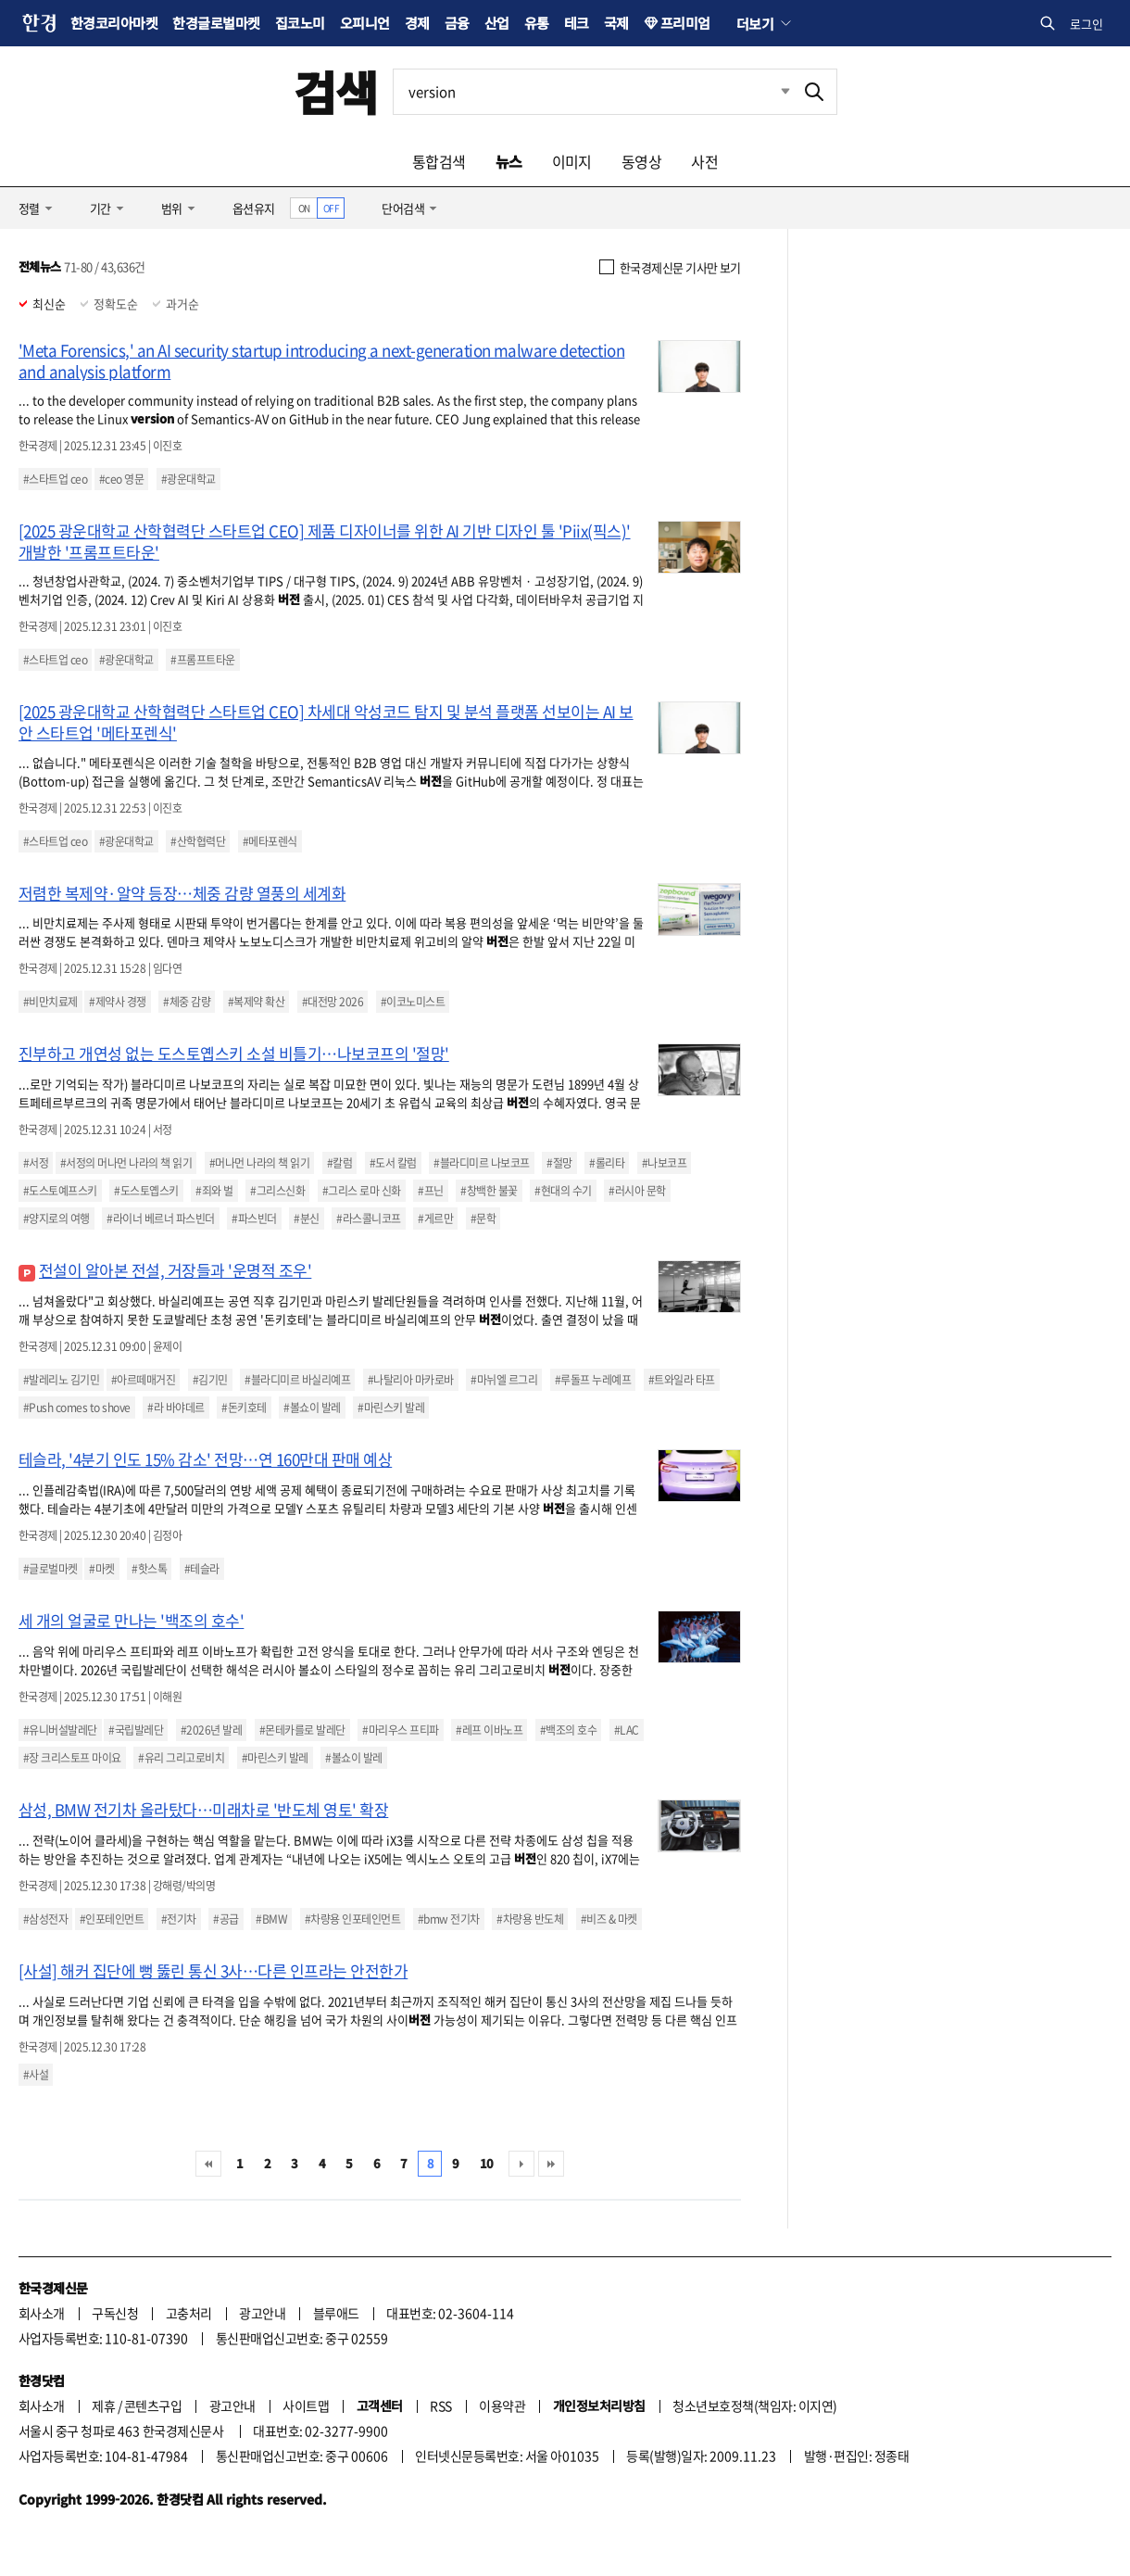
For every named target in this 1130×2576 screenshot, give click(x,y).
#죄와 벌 (213, 1190)
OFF (331, 208)
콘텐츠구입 (153, 2405)
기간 (100, 208)
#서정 (35, 1163)
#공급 (225, 1919)
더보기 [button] (754, 23)
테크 (576, 22)
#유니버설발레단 (60, 1730)
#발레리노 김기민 (61, 1379)
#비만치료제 (50, 1001)
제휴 (103, 2405)
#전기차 (178, 1919)
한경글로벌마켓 (215, 22)
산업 (496, 22)
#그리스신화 (277, 1190)
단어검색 (403, 208)
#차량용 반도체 (529, 1919)
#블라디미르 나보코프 (481, 1163)
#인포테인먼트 (112, 1919)
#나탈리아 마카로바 (411, 1379)
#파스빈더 (254, 1218)
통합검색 (439, 161)
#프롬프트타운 (202, 659)
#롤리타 (606, 1163)
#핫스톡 (149, 1568)
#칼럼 (339, 1163)
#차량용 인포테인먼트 (352, 1919)
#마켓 (101, 1568)
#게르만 (435, 1218)
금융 (457, 22)
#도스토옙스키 (146, 1190)
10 (487, 2163)
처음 (208, 2164)
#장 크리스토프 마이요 (72, 1757)
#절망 (558, 1163)
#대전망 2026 (332, 1001)
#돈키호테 (243, 1407)
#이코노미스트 (413, 1001)
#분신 (306, 1218)
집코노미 (300, 22)
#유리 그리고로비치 (181, 1757)
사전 (704, 161)
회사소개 (42, 2313)
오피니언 (365, 22)
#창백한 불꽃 (488, 1190)
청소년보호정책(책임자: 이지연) (754, 2405)
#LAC (626, 1730)
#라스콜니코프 (368, 1218)
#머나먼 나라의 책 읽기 (259, 1163)
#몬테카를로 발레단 (302, 1730)
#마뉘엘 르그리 (504, 1379)
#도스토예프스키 (60, 1190)
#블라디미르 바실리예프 (297, 1379)
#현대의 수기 (562, 1190)
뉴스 (509, 161)
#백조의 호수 (568, 1730)
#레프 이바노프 (489, 1730)
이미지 (572, 161)
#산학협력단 (197, 841)
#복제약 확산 (256, 1001)
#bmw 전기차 (449, 1919)
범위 (171, 208)
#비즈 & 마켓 (609, 1919)
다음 (521, 2164)
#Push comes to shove (77, 1407)
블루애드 (336, 2313)
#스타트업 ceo (55, 479)
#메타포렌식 (270, 841)
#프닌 (430, 1190)
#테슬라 (202, 1568)
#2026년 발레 (211, 1730)
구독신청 (115, 2313)
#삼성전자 (45, 1919)
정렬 (29, 208)
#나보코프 (664, 1163)
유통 (536, 22)
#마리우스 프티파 (400, 1730)
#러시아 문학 (637, 1190)
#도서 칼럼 (393, 1163)
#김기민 (210, 1379)
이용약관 (502, 2405)
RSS (440, 2405)
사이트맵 (305, 2405)
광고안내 (262, 2313)
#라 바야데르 (175, 1407)
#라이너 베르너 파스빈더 (160, 1218)
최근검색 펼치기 (771, 91)
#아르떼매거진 (143, 1379)
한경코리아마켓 (113, 22)
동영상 (641, 161)
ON (304, 208)
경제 (417, 22)
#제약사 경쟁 (117, 1001)
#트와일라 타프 (681, 1379)
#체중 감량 (186, 1001)
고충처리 (189, 2313)
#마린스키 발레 (391, 1407)
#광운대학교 (188, 479)
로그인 (1086, 23)
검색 (336, 91)
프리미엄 (685, 22)
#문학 (483, 1218)
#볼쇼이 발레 (311, 1407)
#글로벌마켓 (50, 1568)
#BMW (271, 1919)
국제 (616, 22)
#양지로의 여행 (56, 1218)
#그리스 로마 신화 (361, 1190)
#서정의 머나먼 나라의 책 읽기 (126, 1163)
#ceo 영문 (121, 479)
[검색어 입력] (593, 91)
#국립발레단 (135, 1730)
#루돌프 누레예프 (593, 1379)
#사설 (35, 2074)
